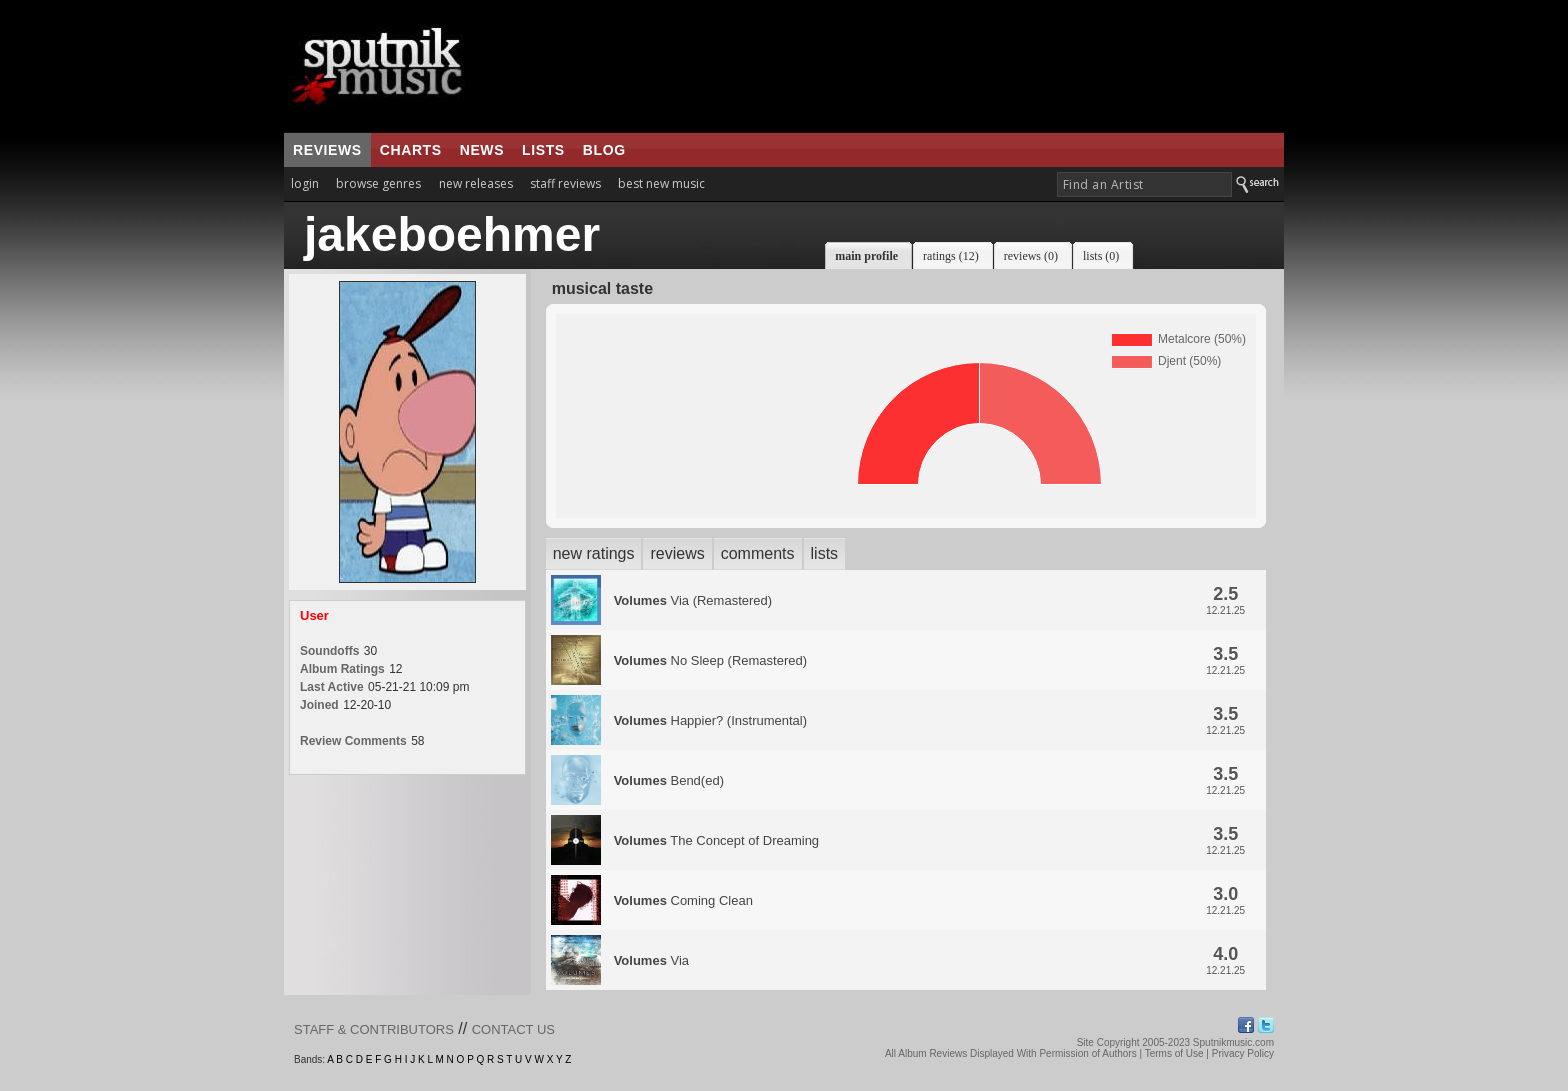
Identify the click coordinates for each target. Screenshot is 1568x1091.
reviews (327, 150)
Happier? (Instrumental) (710, 720)
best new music (661, 183)
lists (543, 150)
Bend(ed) (669, 780)
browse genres (378, 183)
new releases (476, 183)
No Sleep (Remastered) (710, 660)
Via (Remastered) (693, 600)
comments (758, 553)
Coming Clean (683, 900)
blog (604, 150)
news (482, 150)
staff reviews (565, 183)
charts (411, 150)
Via (651, 960)
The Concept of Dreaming (716, 840)
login (305, 183)
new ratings (594, 553)
